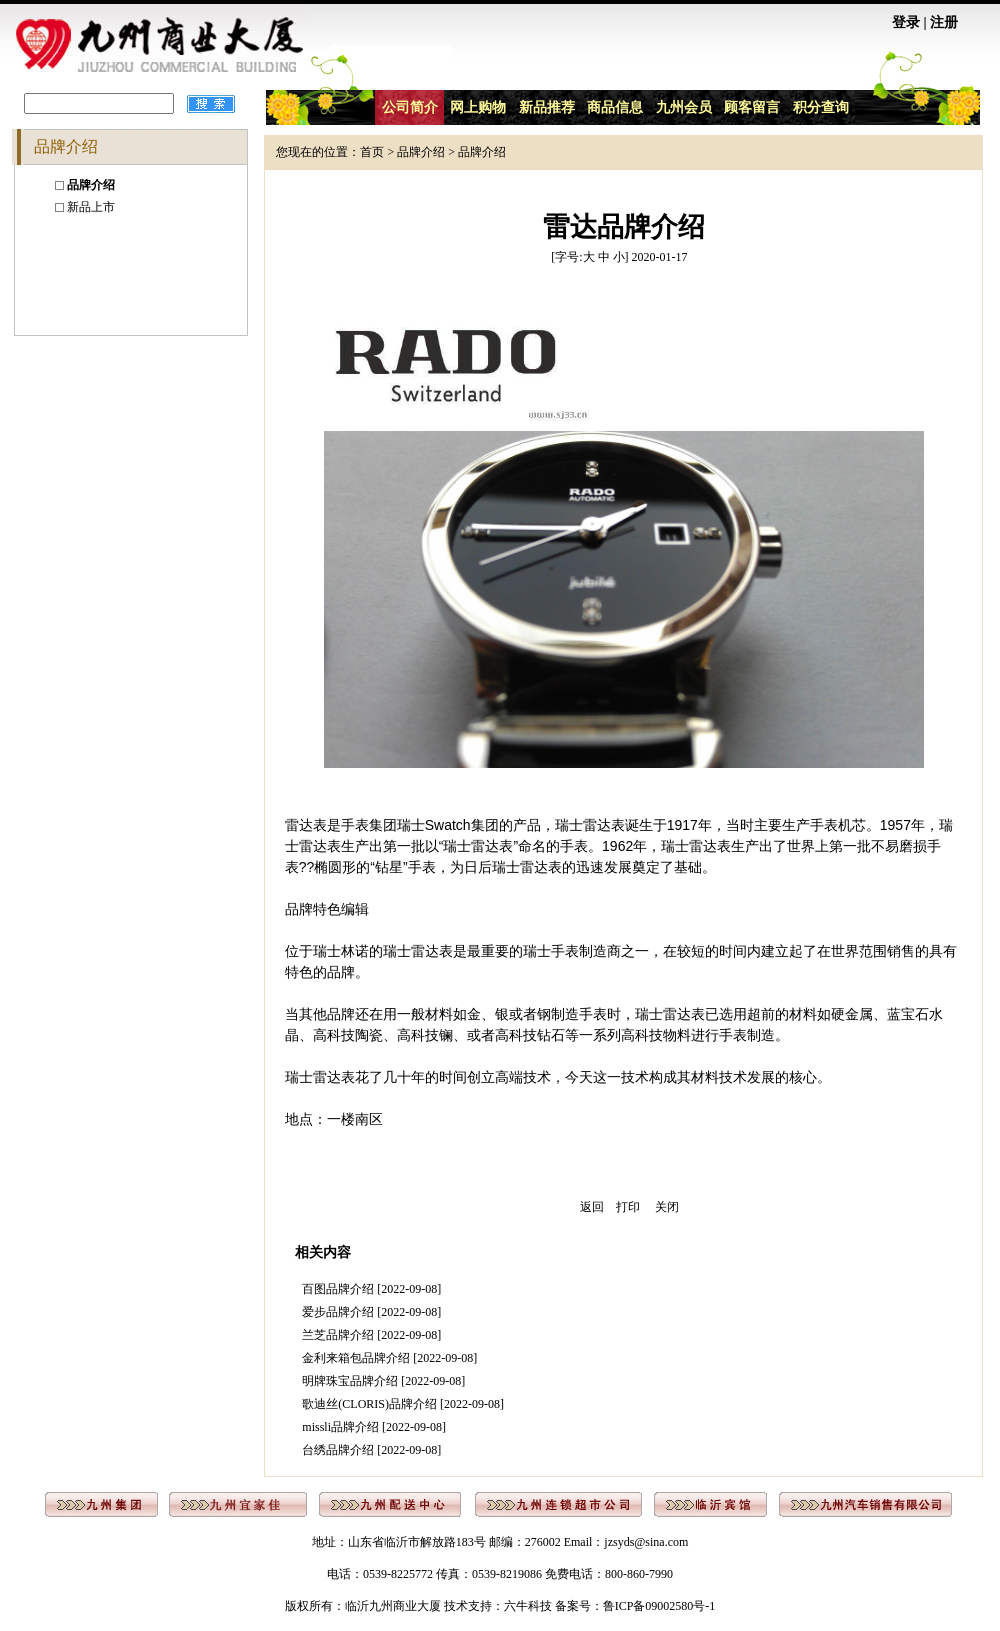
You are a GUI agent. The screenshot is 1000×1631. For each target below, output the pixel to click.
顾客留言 (752, 107)
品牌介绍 (421, 152)
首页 (372, 152)
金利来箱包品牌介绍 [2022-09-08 (387, 1358)
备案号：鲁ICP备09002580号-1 (635, 1606)
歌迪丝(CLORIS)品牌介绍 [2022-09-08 (401, 1404)
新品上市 (91, 207)
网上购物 (478, 107)
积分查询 (821, 107)
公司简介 (410, 107)
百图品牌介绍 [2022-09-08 (369, 1289)
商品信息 (615, 107)
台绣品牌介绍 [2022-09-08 (369, 1450)
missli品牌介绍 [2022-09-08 (372, 1427)
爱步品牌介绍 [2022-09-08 (369, 1312)
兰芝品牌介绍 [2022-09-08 (369, 1335)
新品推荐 (547, 107)
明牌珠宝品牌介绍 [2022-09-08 (381, 1381)
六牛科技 (528, 1606)
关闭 (667, 1207)
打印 (628, 1207)
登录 (906, 22)
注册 (944, 22)
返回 (592, 1207)
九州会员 (684, 107)
